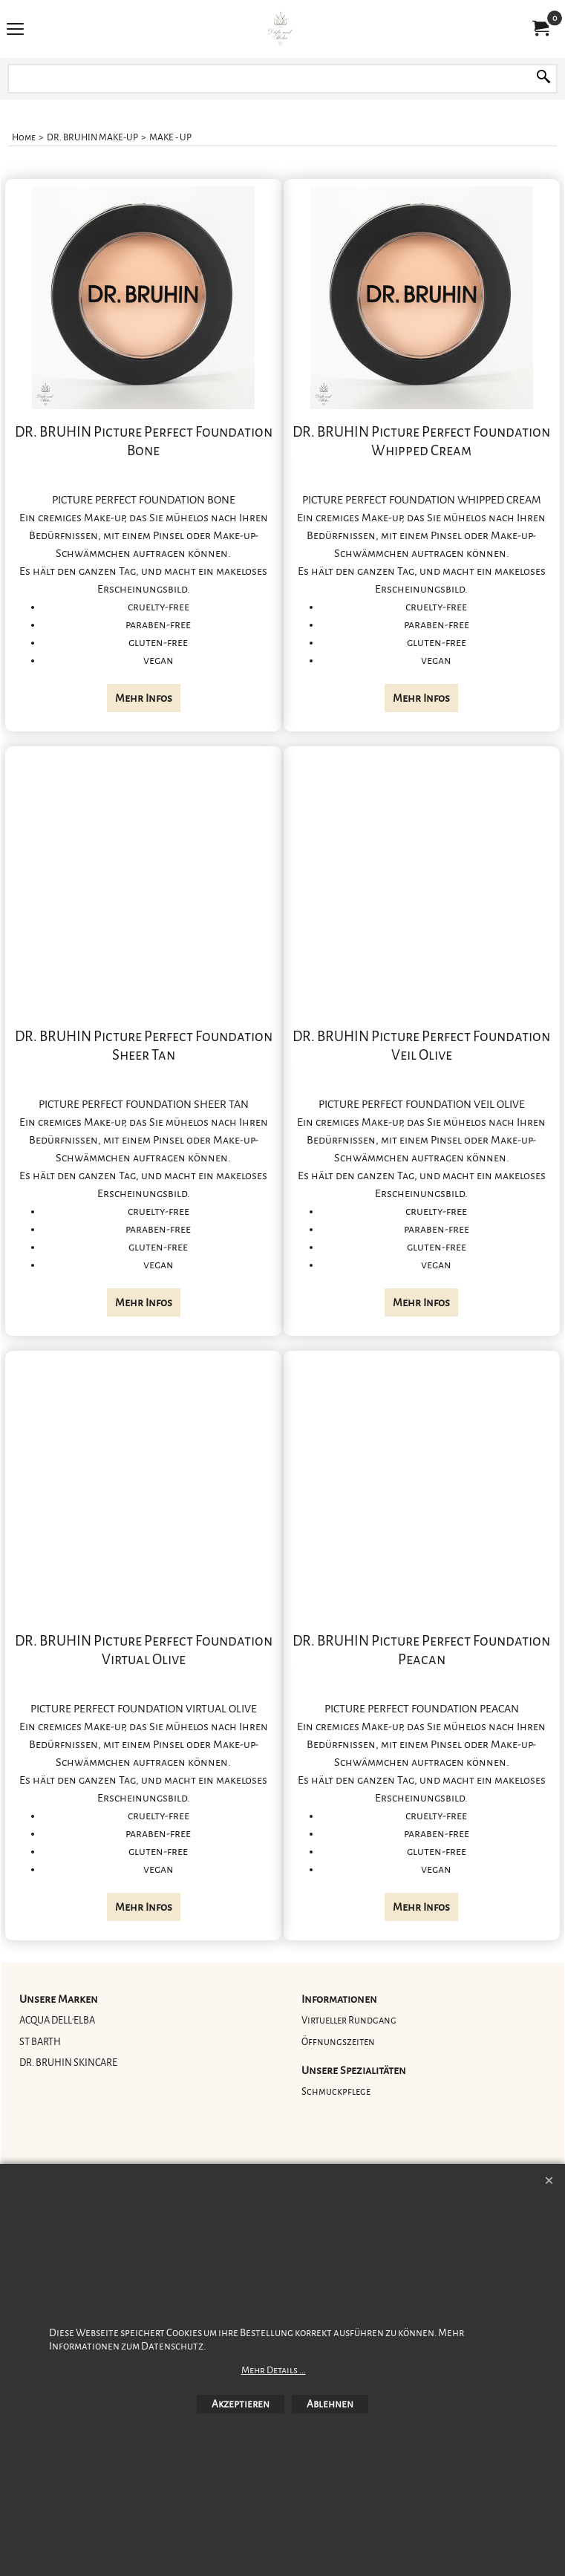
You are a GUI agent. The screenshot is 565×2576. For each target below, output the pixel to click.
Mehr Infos (143, 698)
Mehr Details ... (273, 2370)
